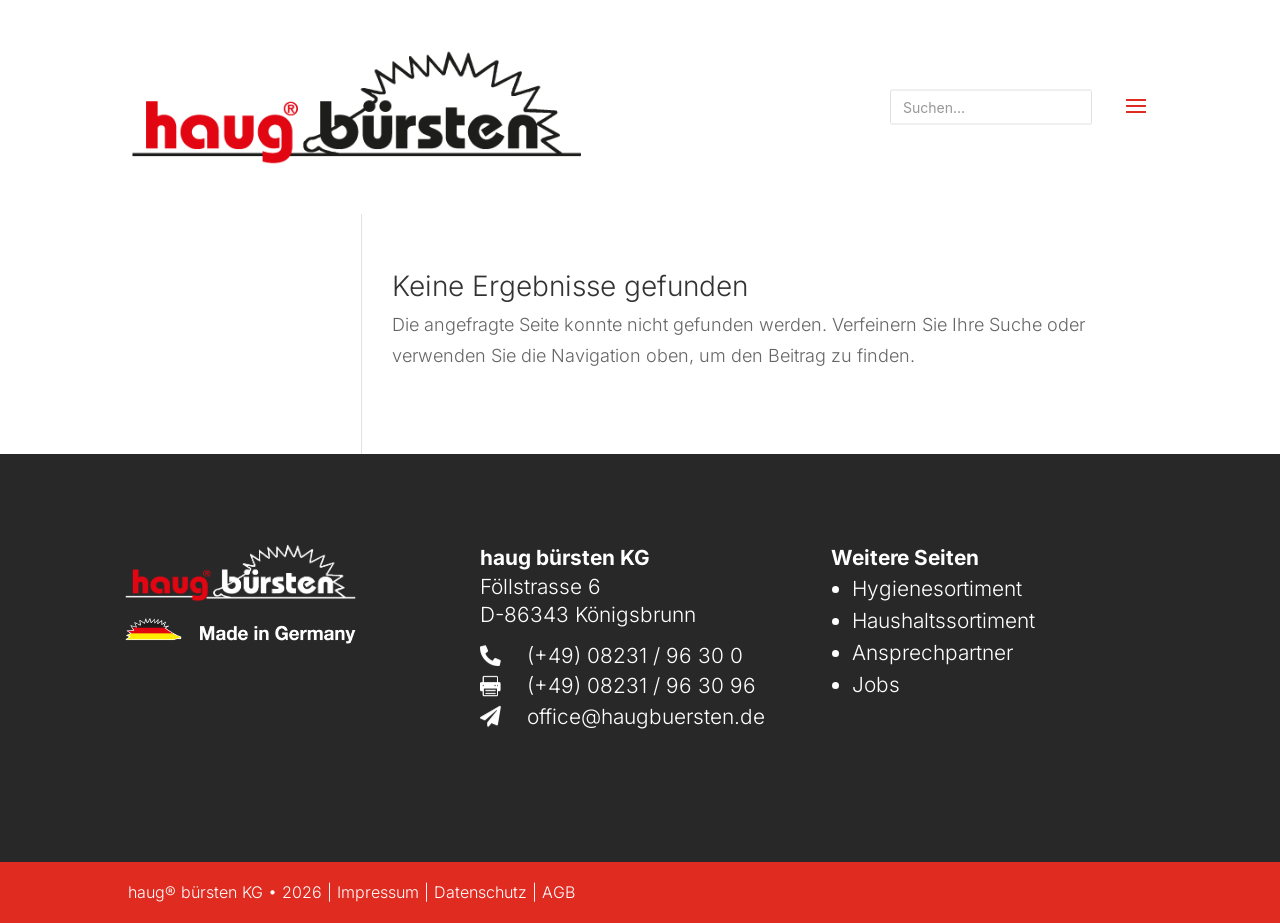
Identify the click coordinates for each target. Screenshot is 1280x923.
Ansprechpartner (932, 652)
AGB (558, 892)
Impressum (378, 892)
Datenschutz (480, 892)
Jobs (876, 684)
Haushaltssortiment (943, 620)
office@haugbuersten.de (646, 716)
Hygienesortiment (937, 588)
